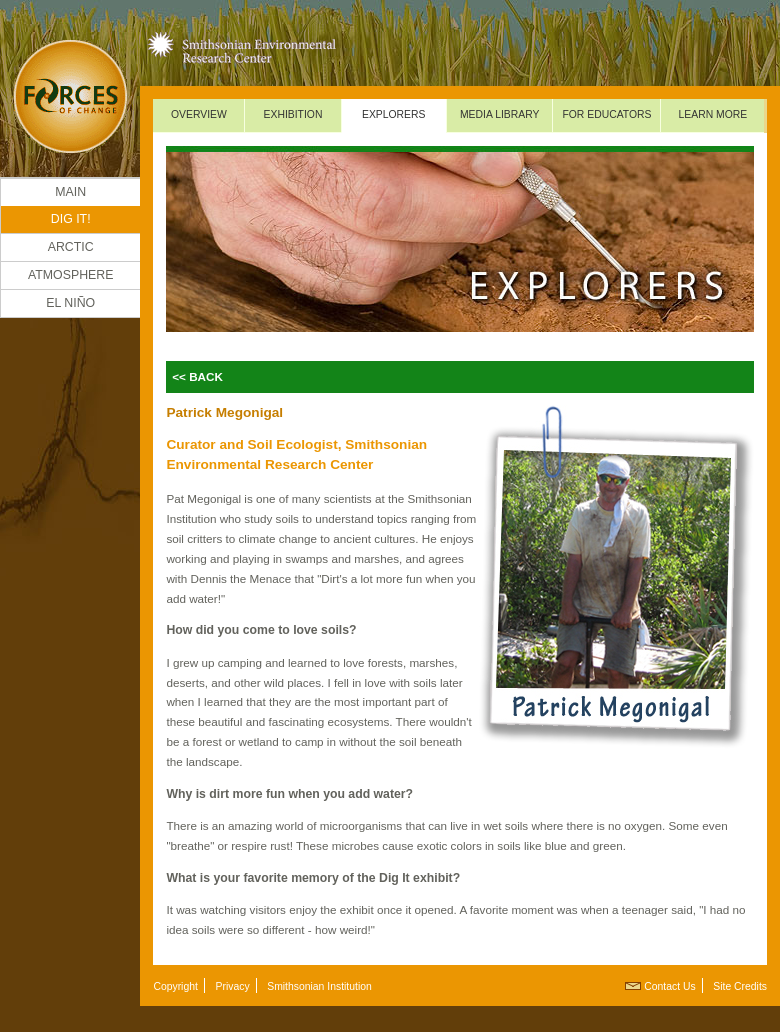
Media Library (500, 114)
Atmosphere (71, 275)
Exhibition (293, 114)
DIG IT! (71, 219)
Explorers (394, 114)
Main (70, 192)
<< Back (197, 376)
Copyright (175, 986)
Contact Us (669, 986)
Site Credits (740, 986)
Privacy (233, 986)
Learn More (713, 114)
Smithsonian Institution (319, 986)
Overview (199, 114)
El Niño (70, 303)
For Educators (606, 114)
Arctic (71, 247)
